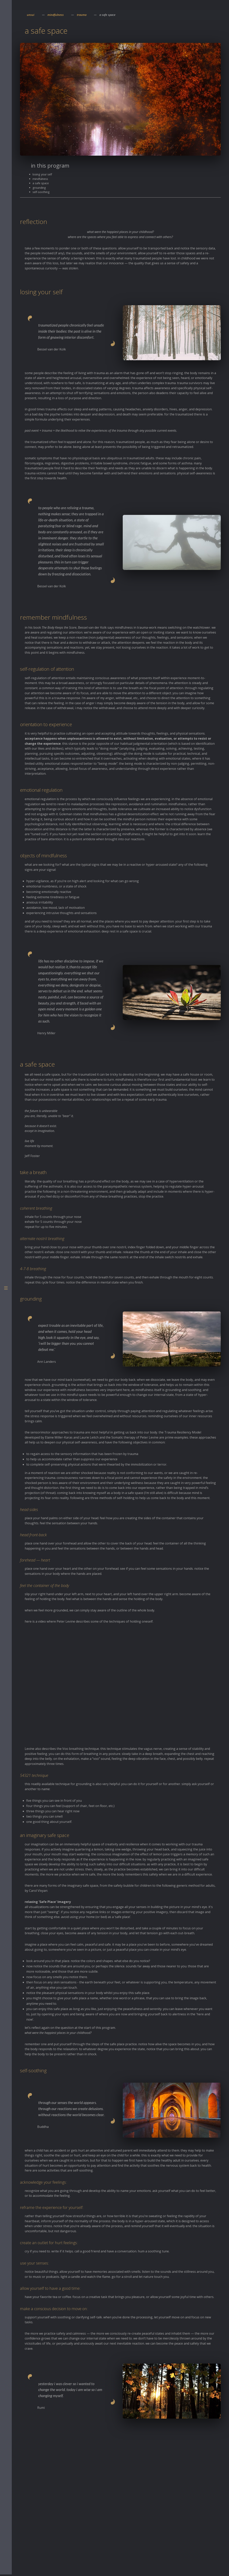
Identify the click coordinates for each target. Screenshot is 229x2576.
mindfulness (55, 15)
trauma (81, 15)
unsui (30, 15)
